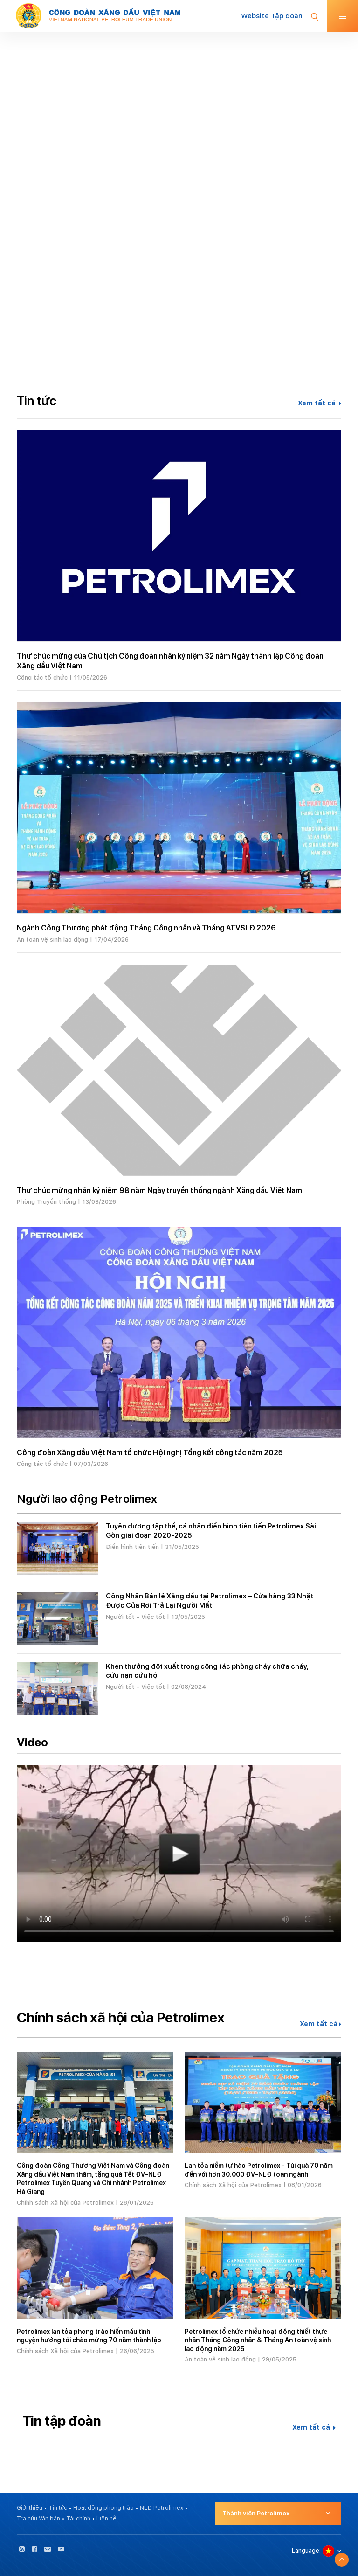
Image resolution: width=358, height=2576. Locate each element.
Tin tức (57, 2508)
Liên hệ (106, 2518)
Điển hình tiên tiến (132, 1546)
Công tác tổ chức (42, 677)
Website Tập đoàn (272, 16)
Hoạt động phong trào (103, 2508)
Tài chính (78, 2518)
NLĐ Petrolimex (161, 2508)
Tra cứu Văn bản (38, 2518)
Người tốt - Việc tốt (135, 1616)
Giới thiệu (29, 2508)
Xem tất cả (319, 403)
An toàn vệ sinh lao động (52, 939)
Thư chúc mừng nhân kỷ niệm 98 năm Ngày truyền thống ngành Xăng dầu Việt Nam (159, 1190)
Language (305, 2551)
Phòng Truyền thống (46, 1201)
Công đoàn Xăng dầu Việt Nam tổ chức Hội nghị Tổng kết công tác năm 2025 (150, 1452)
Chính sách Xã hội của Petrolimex (65, 2202)
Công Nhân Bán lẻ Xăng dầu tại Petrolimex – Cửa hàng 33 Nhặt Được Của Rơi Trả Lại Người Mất (209, 1601)
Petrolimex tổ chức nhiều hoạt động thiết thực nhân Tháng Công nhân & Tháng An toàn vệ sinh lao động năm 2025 (258, 2340)
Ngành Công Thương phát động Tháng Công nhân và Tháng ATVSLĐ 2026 (146, 927)
